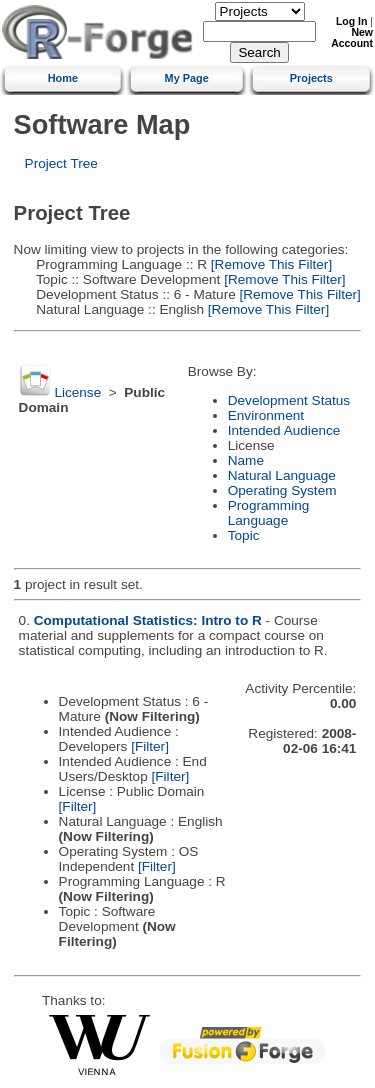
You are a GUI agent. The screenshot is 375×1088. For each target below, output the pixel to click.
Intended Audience (284, 430)
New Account (352, 38)
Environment (266, 415)
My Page (187, 78)
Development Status (289, 400)
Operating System (282, 490)
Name (246, 460)
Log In (351, 21)
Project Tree (61, 163)
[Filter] (150, 746)
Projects (311, 78)
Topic (244, 535)
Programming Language (269, 513)
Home (63, 78)
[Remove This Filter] (269, 264)
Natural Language (282, 475)
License (77, 392)
